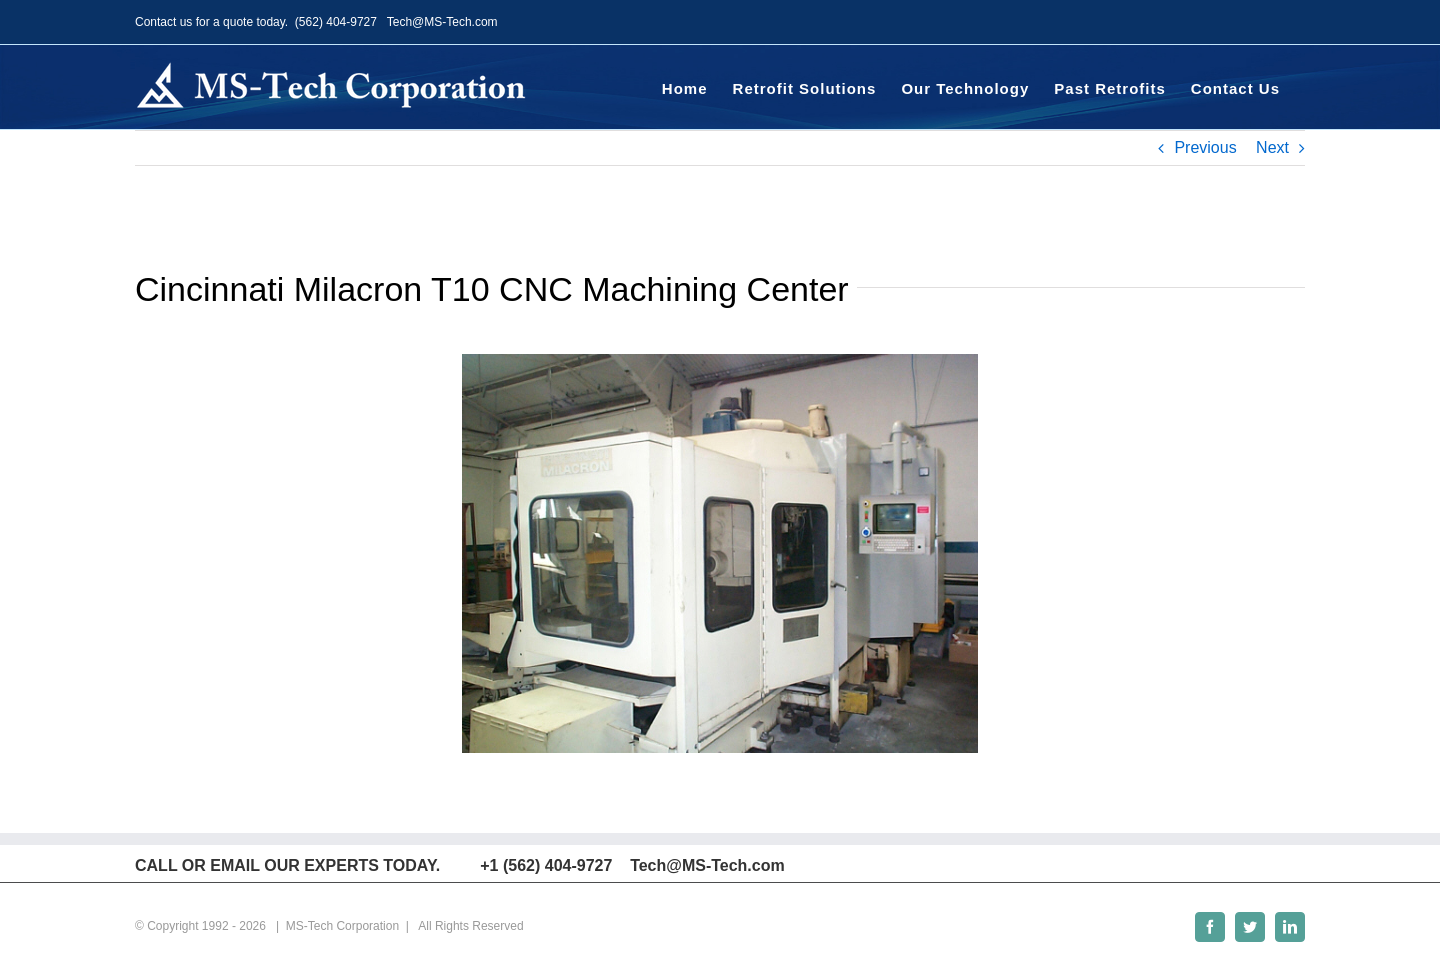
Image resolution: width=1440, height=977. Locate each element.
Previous (1205, 147)
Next (1272, 147)
